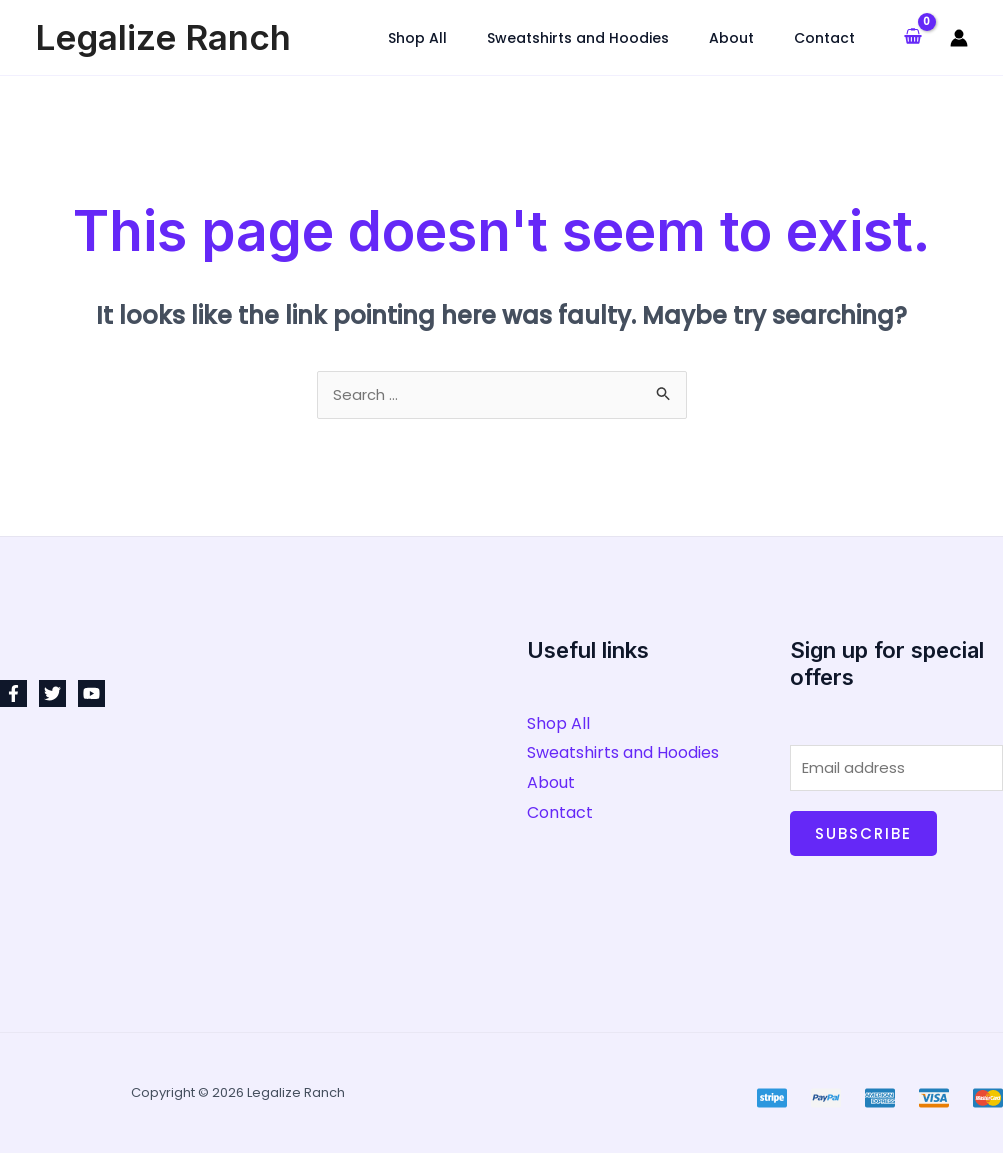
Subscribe (863, 841)
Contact (560, 815)
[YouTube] (91, 696)
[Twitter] (52, 696)
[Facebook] (13, 696)
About (551, 785)
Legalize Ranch (163, 37)
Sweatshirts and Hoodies (623, 755)
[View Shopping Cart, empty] (912, 38)
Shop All (558, 726)
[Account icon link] (959, 38)
